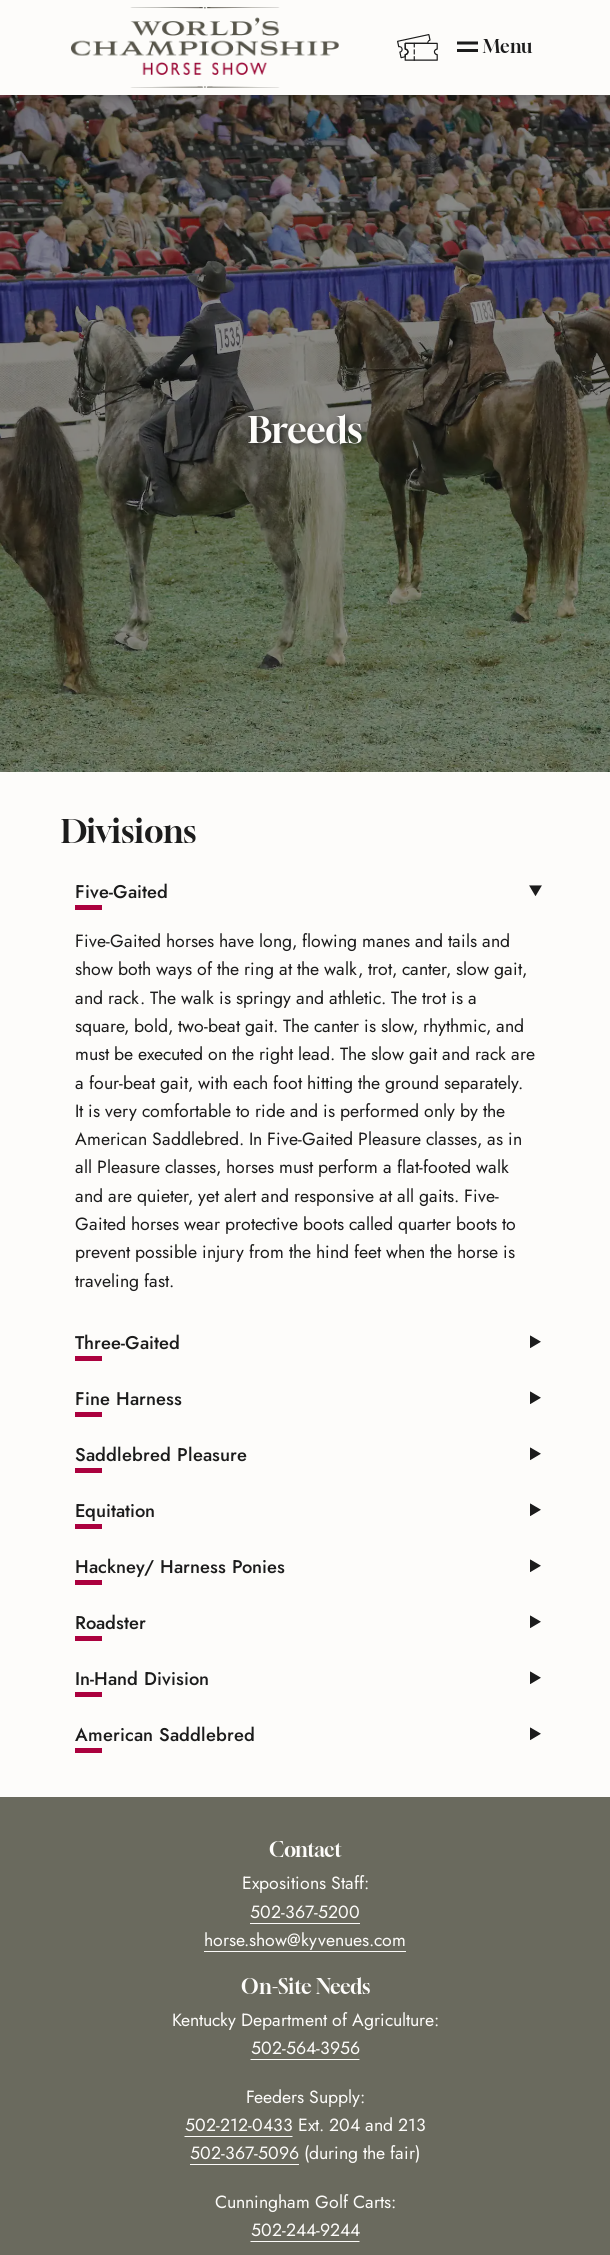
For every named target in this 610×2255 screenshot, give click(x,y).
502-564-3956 (305, 2048)
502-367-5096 (244, 2153)
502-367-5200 (305, 1912)
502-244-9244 (305, 2230)
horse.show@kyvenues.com (305, 1940)
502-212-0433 (239, 2125)
